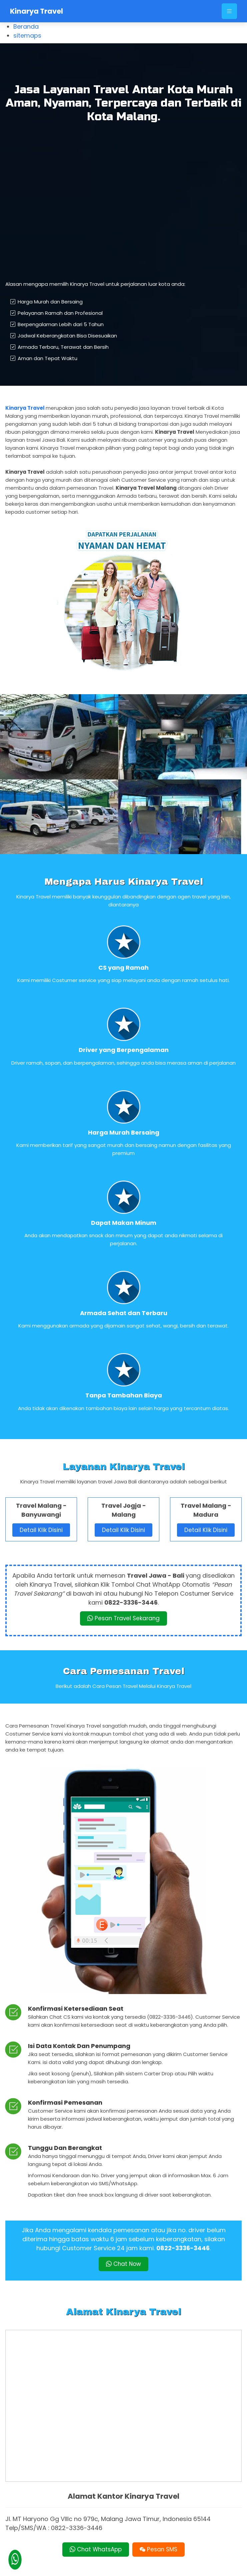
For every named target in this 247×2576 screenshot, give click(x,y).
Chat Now (123, 2257)
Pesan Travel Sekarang (123, 1611)
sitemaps (27, 35)
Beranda (26, 26)
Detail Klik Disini (41, 1523)
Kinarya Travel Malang (145, 2566)
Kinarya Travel (36, 11)
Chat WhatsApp (95, 2531)
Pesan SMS (159, 2531)
